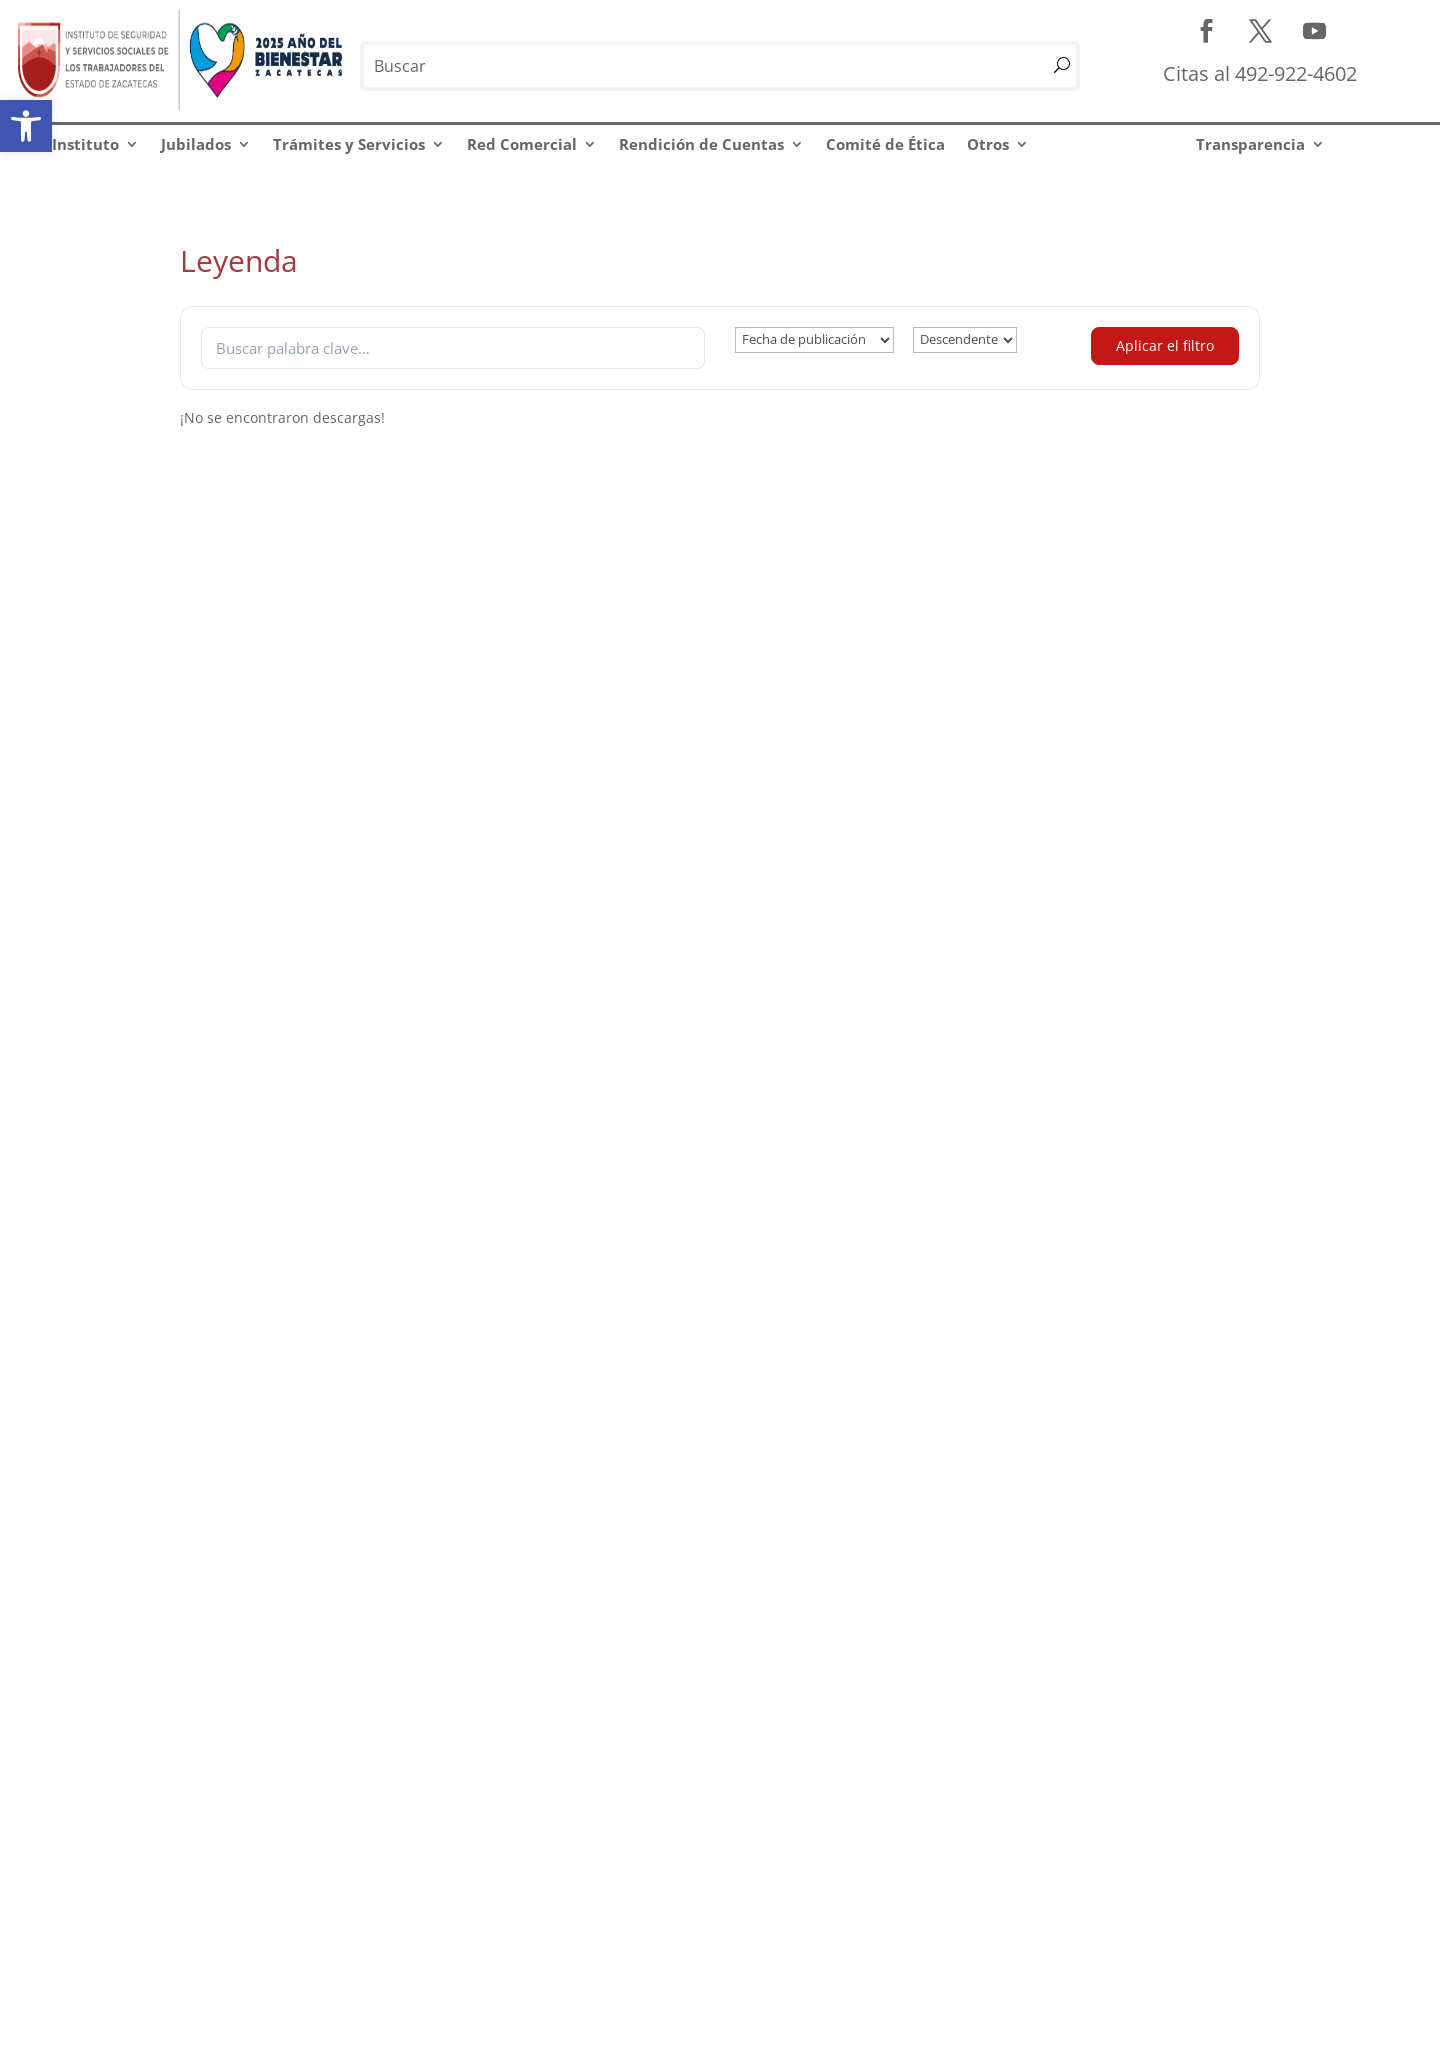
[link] (26, 126)
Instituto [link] (85, 144)
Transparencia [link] (1250, 144)
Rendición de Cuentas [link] (701, 144)
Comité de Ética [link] (885, 144)
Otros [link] (988, 144)
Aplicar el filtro (1165, 345)
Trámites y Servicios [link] (349, 144)
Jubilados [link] (196, 144)
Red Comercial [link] (522, 144)
